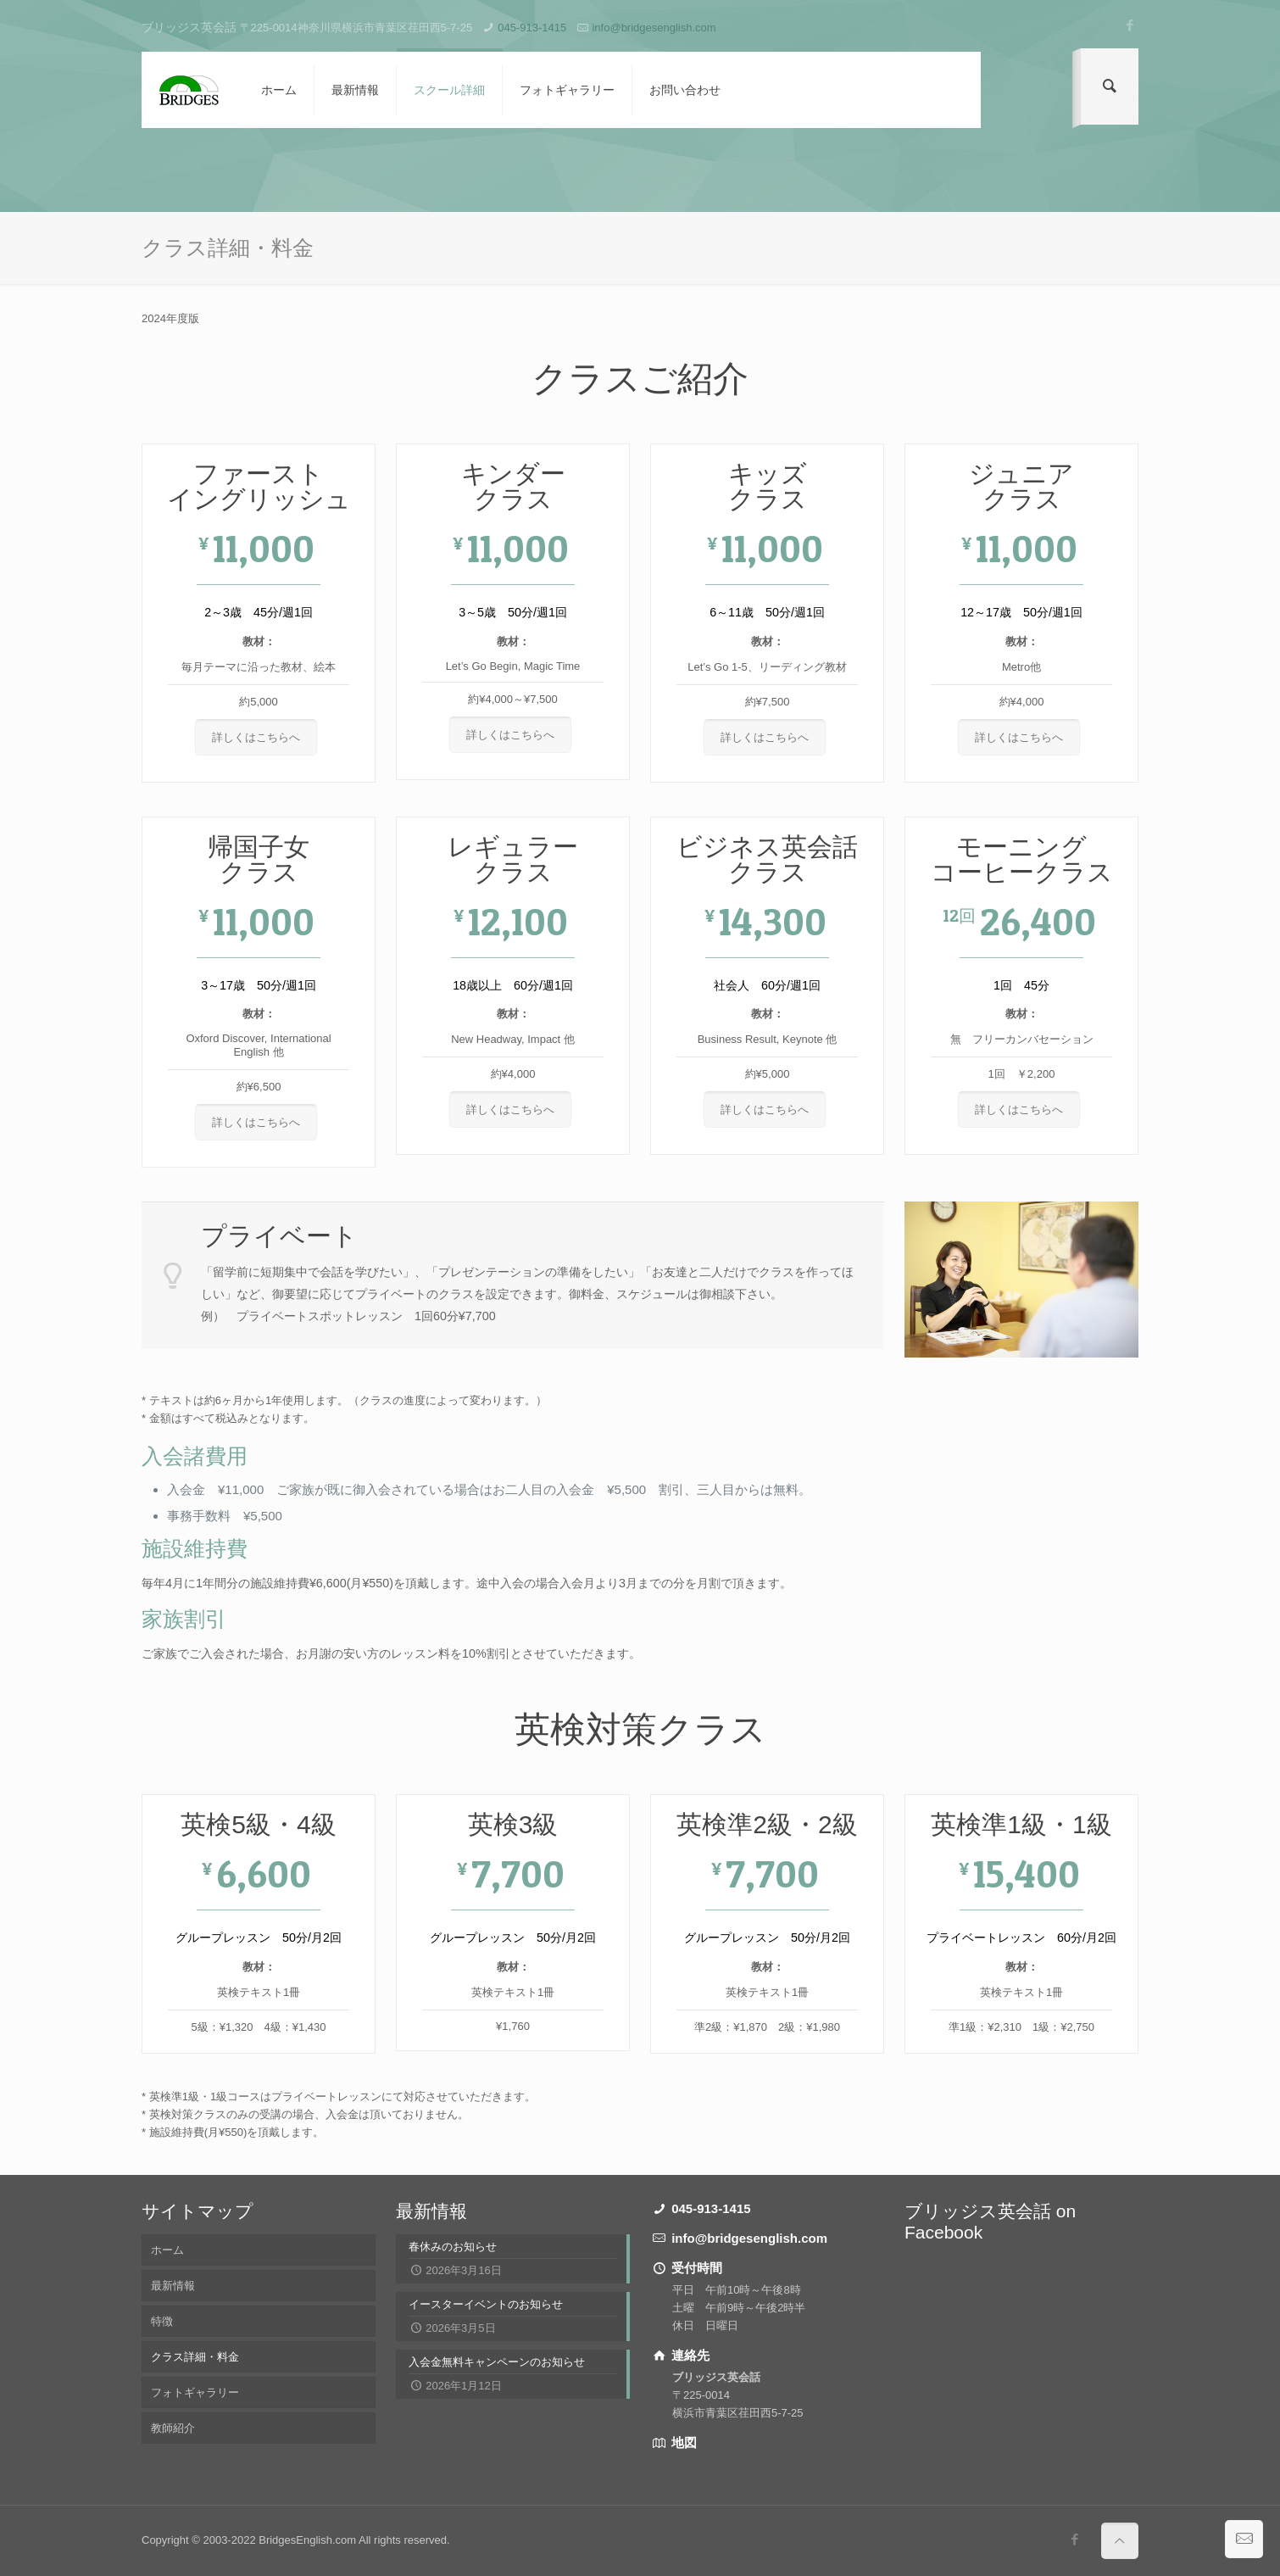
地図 (682, 2442)
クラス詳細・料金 (195, 2356)
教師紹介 (173, 2428)
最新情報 (173, 2285)
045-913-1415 (532, 27)
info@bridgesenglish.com (653, 27)
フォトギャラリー (195, 2392)
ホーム (167, 2250)
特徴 (162, 2321)
